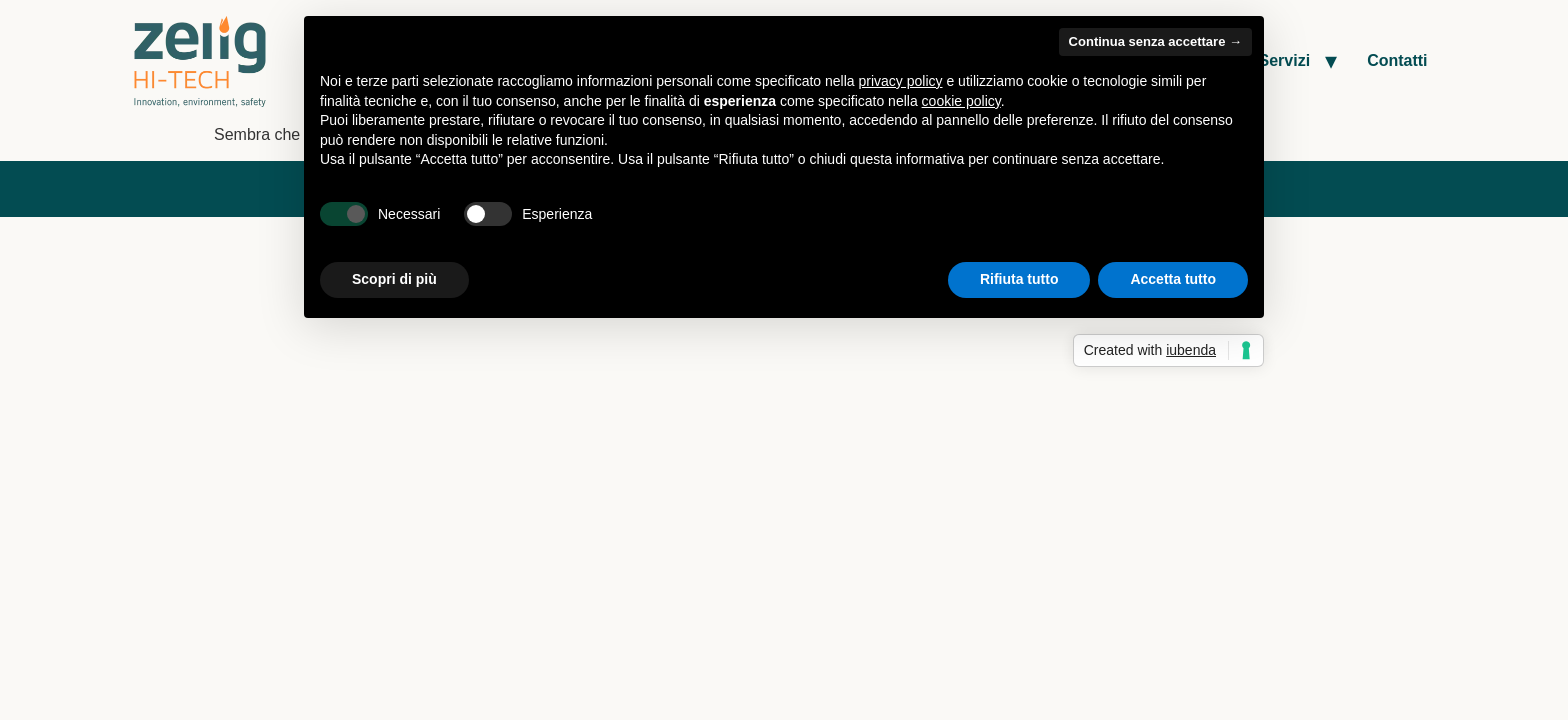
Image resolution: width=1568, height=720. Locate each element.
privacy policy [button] (901, 81)
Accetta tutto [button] (1173, 279)
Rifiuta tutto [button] (1019, 279)
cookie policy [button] (961, 101)
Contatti (1397, 60)
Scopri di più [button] (394, 279)
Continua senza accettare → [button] (1155, 41)
